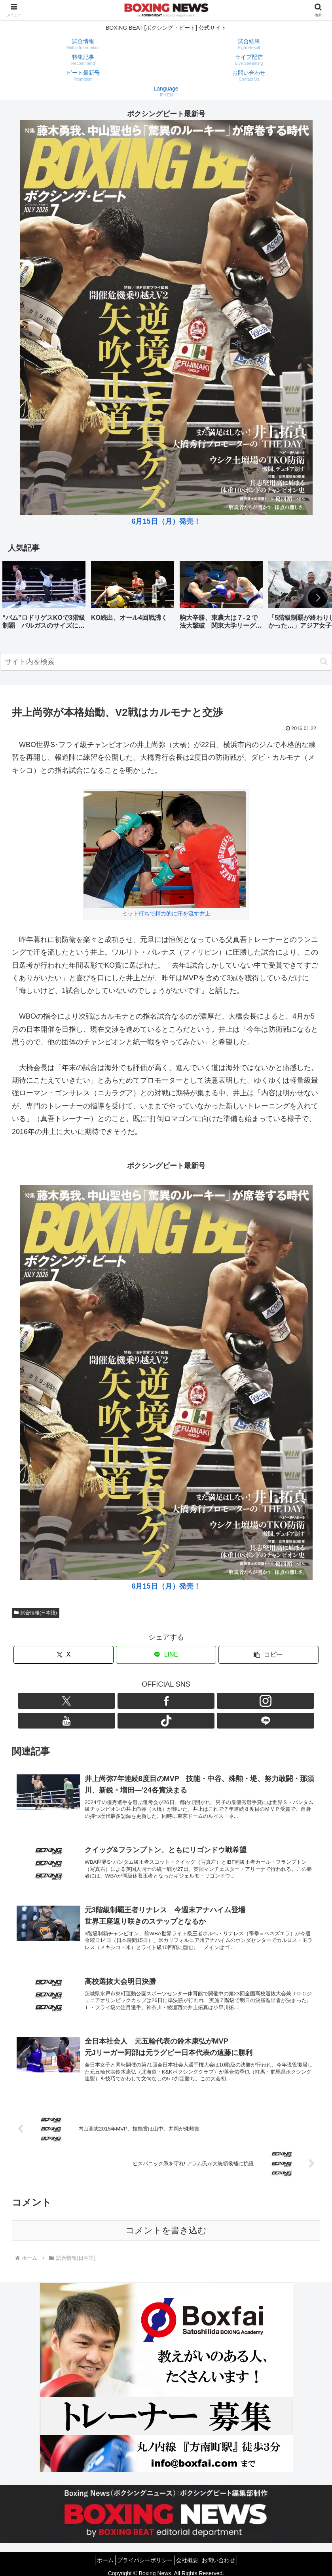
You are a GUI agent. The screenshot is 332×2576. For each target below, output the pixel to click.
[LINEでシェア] (166, 1655)
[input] (166, 662)
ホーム (98, 2551)
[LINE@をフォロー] (212, 1701)
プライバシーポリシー (142, 2551)
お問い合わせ (225, 2551)
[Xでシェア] (63, 1655)
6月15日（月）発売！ (165, 521)
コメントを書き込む (166, 2222)
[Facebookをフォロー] (139, 1701)
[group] (43, 598)
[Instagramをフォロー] (157, 1701)
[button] (318, 598)
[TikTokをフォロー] (193, 1701)
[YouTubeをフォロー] (175, 1701)
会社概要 (189, 2551)
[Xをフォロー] (121, 1701)
